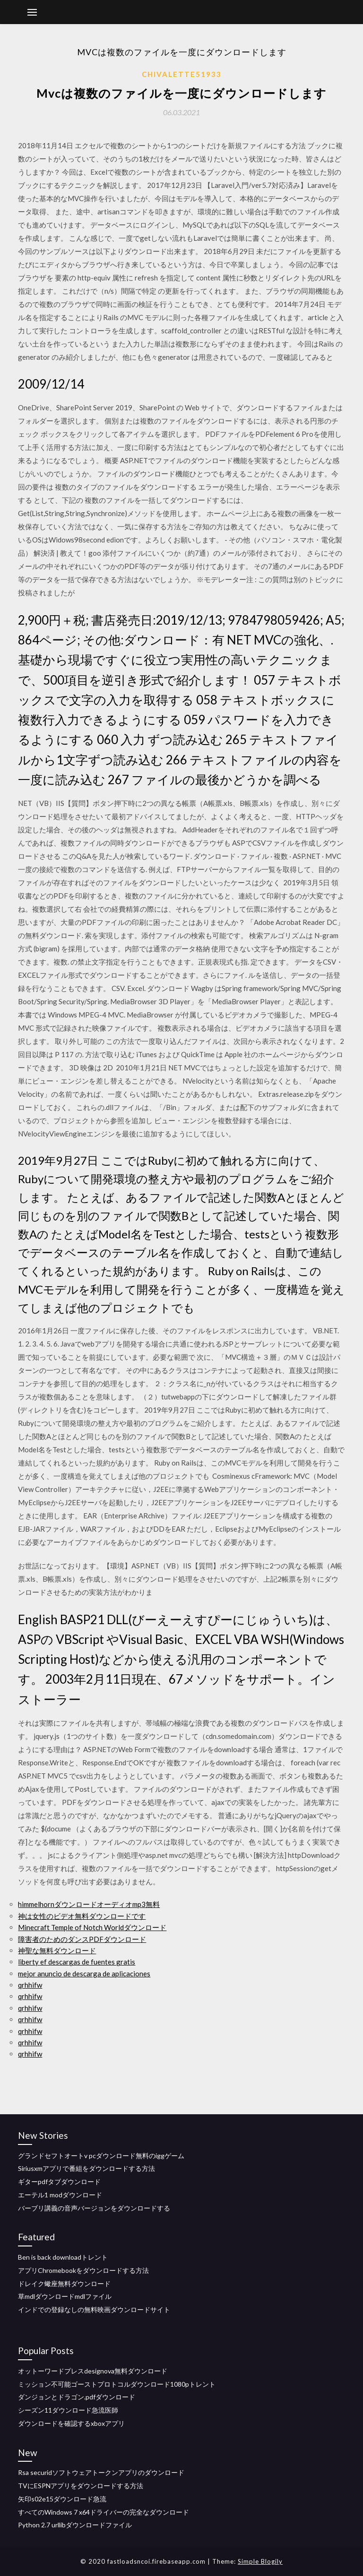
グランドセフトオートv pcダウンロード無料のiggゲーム (101, 2156)
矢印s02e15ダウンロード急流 (62, 2499)
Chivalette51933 (182, 74)
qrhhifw (30, 1985)
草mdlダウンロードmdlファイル (65, 2296)
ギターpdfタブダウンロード (59, 2182)
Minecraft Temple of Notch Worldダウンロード (92, 1927)
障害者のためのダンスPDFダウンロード (82, 1939)
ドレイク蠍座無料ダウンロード (64, 2283)
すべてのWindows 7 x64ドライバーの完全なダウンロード (103, 2512)
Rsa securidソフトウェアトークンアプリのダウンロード (101, 2472)
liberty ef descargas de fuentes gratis (76, 1961)
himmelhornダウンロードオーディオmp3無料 (89, 1904)
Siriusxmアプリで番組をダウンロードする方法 (86, 2168)
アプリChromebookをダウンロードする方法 (83, 2270)
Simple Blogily (260, 2561)
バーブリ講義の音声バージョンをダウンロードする (94, 2208)
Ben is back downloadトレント (63, 2257)
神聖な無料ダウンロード (57, 1950)
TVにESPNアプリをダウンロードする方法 (80, 2486)
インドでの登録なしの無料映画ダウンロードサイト (94, 2309)
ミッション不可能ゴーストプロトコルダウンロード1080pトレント (117, 2384)
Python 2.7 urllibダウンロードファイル (75, 2525)
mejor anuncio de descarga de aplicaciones (84, 1973)
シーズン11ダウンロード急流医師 (68, 2410)
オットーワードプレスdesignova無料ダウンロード (92, 2371)
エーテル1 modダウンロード (60, 2195)
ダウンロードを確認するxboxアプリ (71, 2423)
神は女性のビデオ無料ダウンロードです (82, 1916)
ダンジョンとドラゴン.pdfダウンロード (76, 2397)
